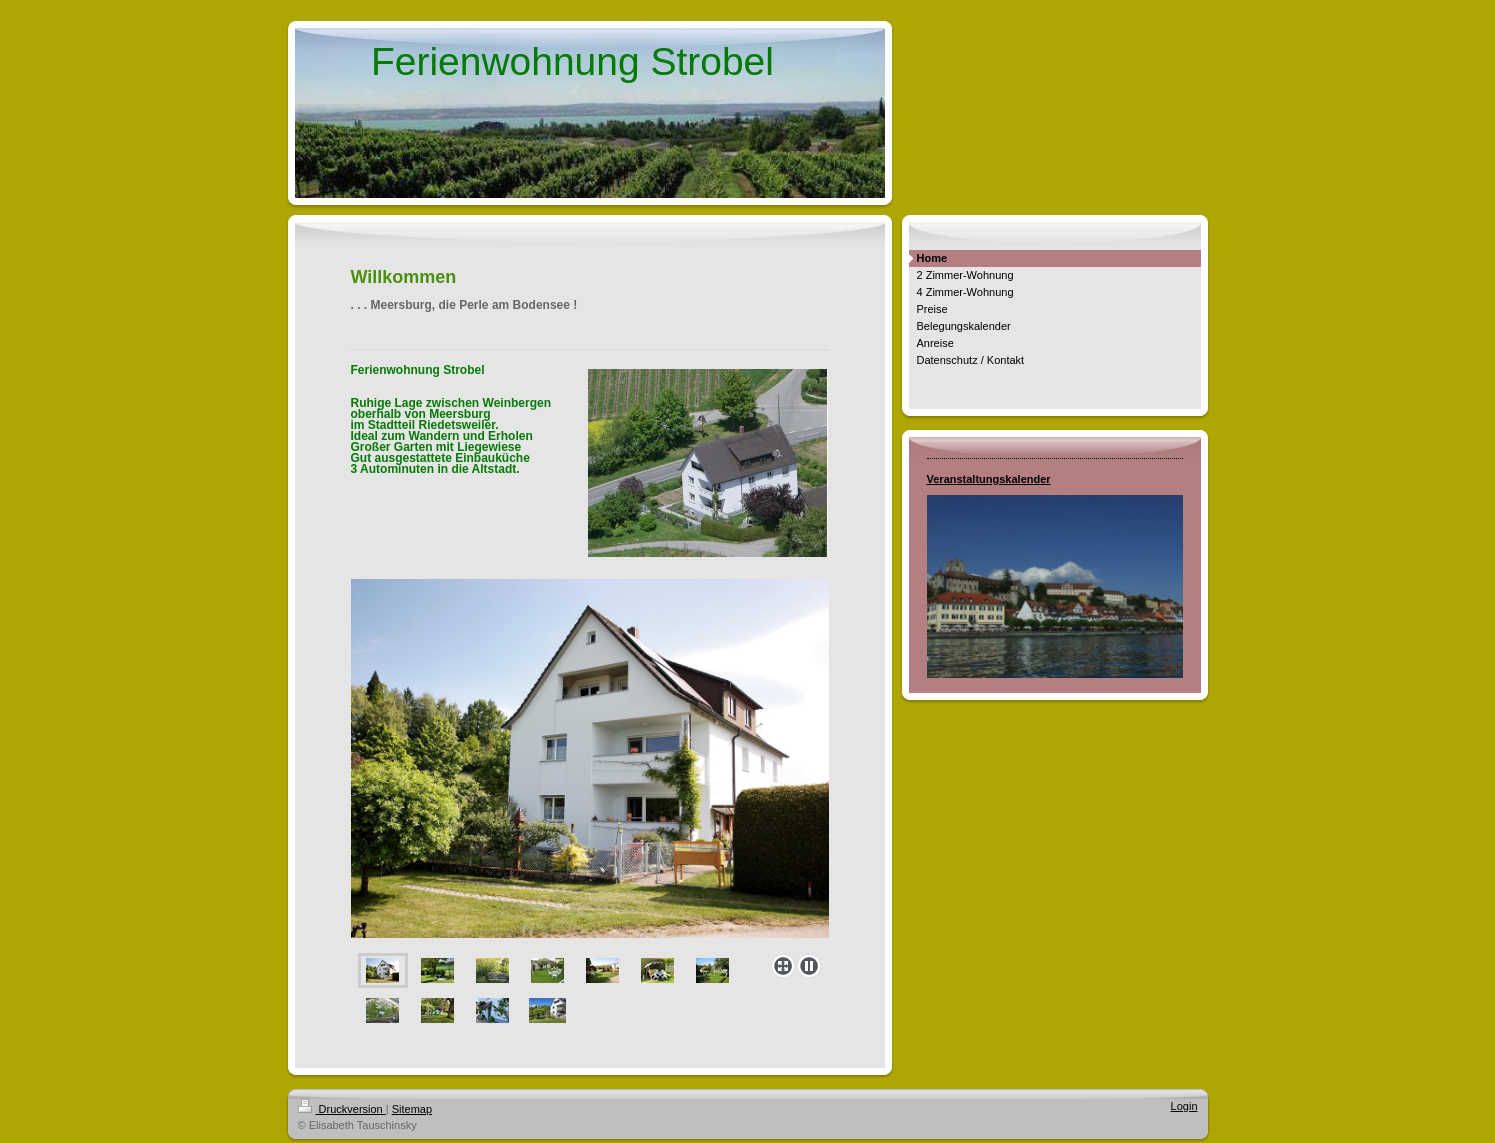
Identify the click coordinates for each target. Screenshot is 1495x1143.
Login (1184, 1106)
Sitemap (412, 1109)
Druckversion (342, 1109)
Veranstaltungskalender (989, 479)
